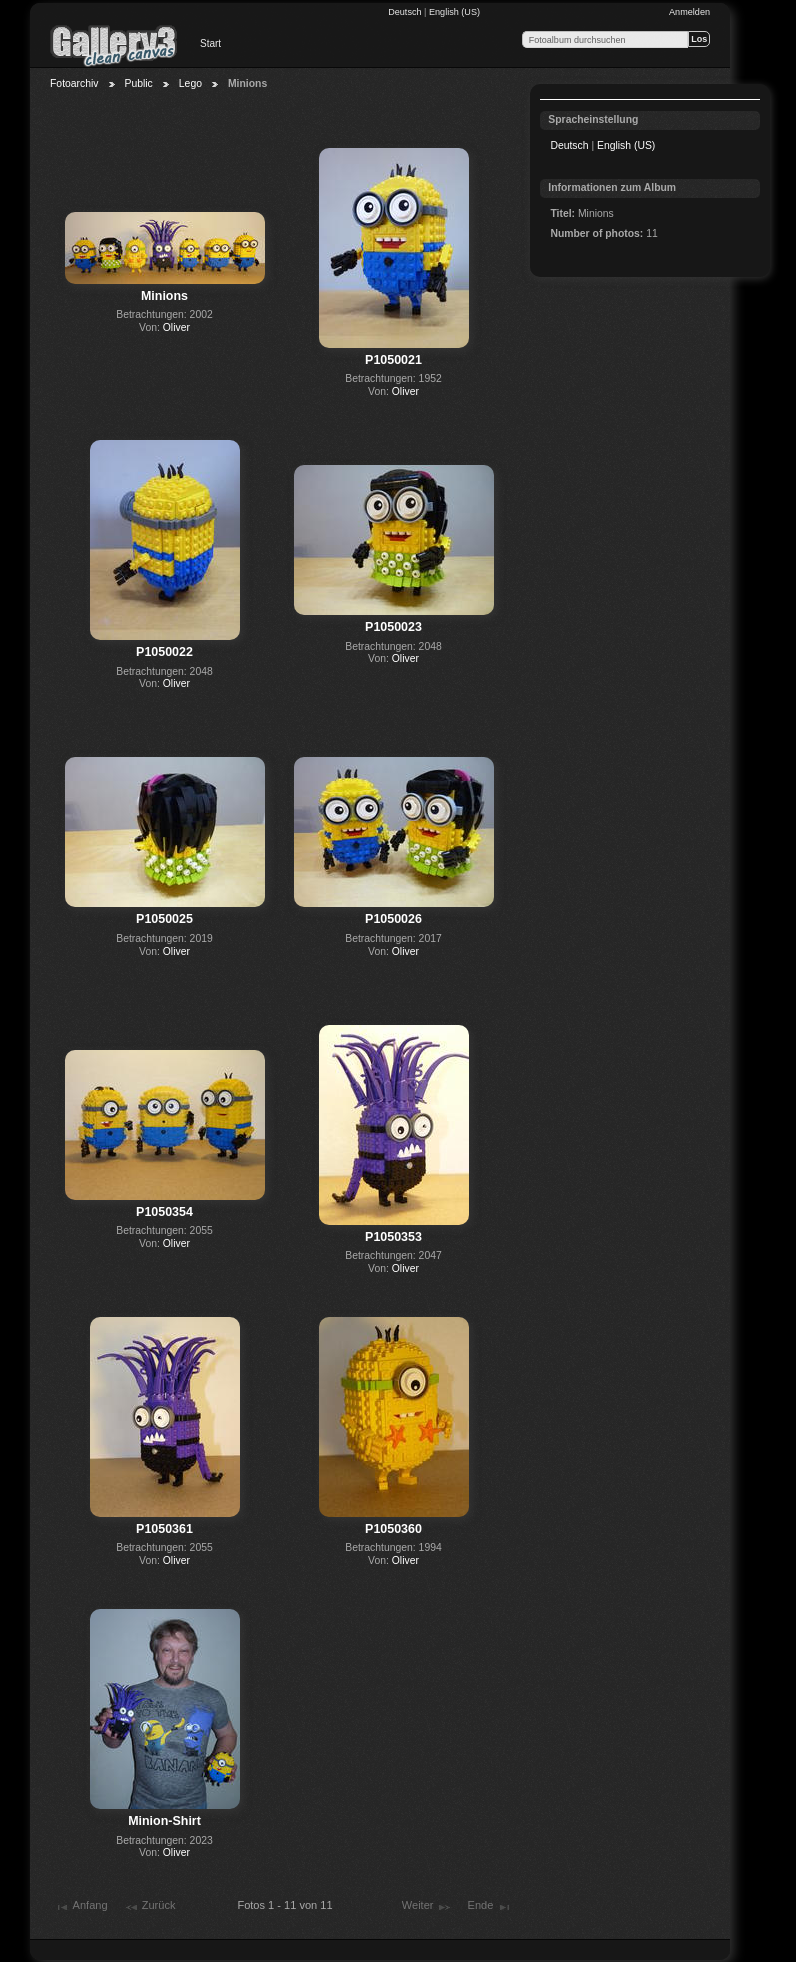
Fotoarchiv (74, 83)
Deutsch (406, 12)
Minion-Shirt (164, 1821)
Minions (164, 296)
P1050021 (393, 360)
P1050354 (164, 1212)
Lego (190, 83)
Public (139, 83)
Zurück (150, 1907)
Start (210, 43)
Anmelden (689, 12)
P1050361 (164, 1529)
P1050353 (393, 1237)
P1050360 (393, 1529)
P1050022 (164, 652)
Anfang (80, 1907)
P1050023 (393, 627)
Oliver (176, 327)
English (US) (454, 12)
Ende (490, 1907)
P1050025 (164, 919)
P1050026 (393, 919)
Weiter (427, 1907)
